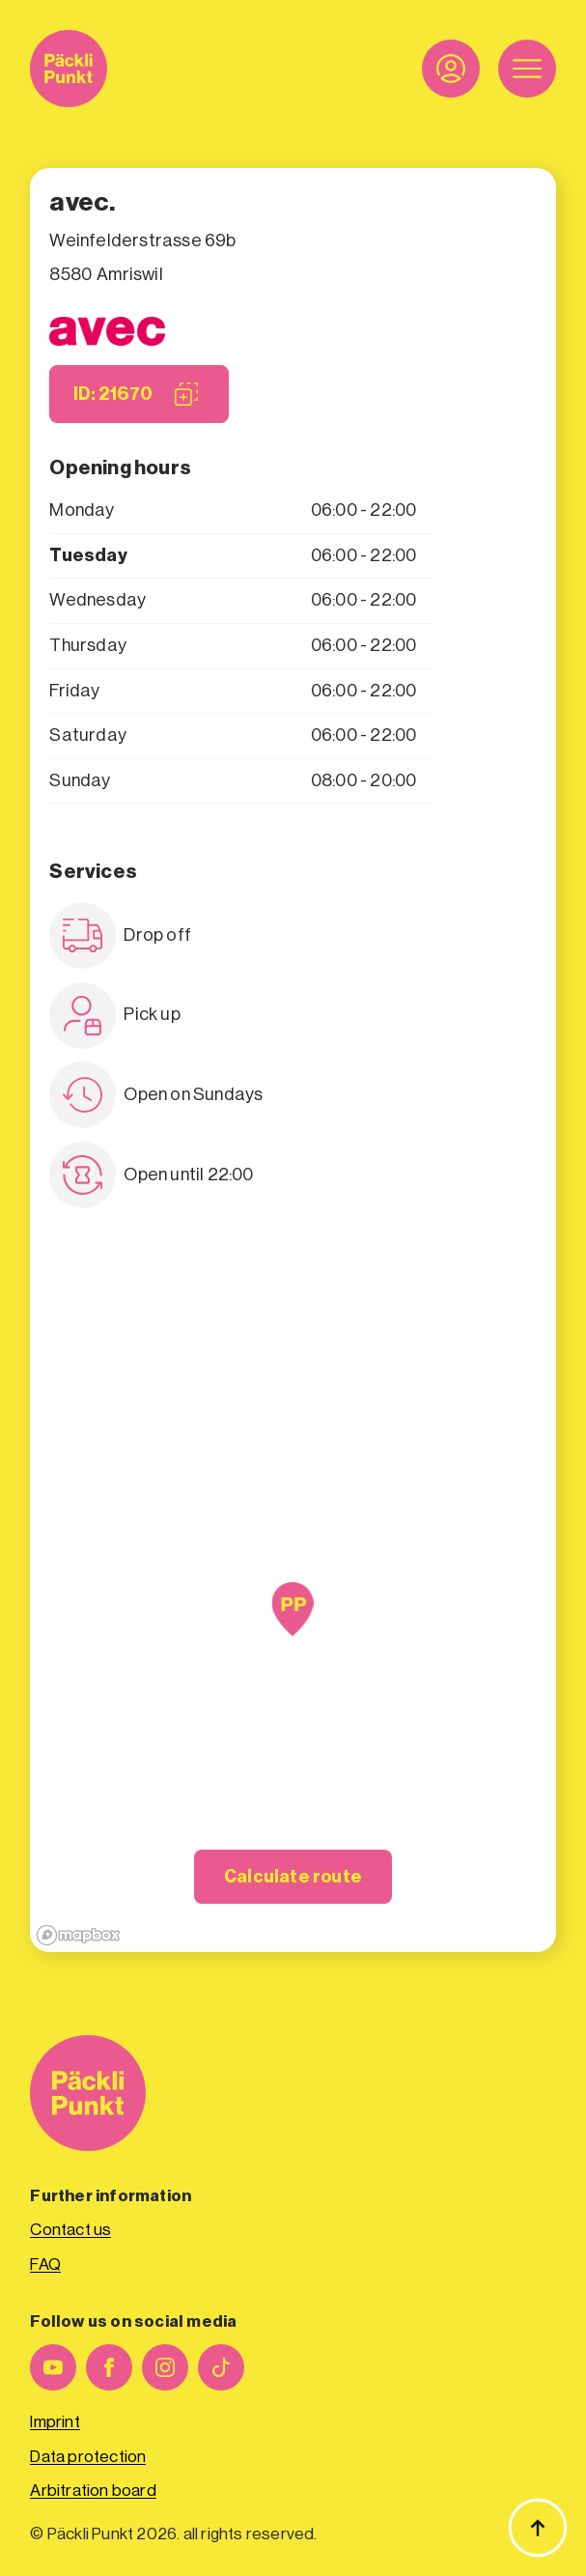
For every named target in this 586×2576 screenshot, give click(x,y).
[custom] (221, 2367)
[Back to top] (538, 2528)
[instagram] (165, 2367)
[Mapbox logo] (78, 1935)
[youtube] (53, 2367)
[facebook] (109, 2367)
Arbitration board (92, 2490)
